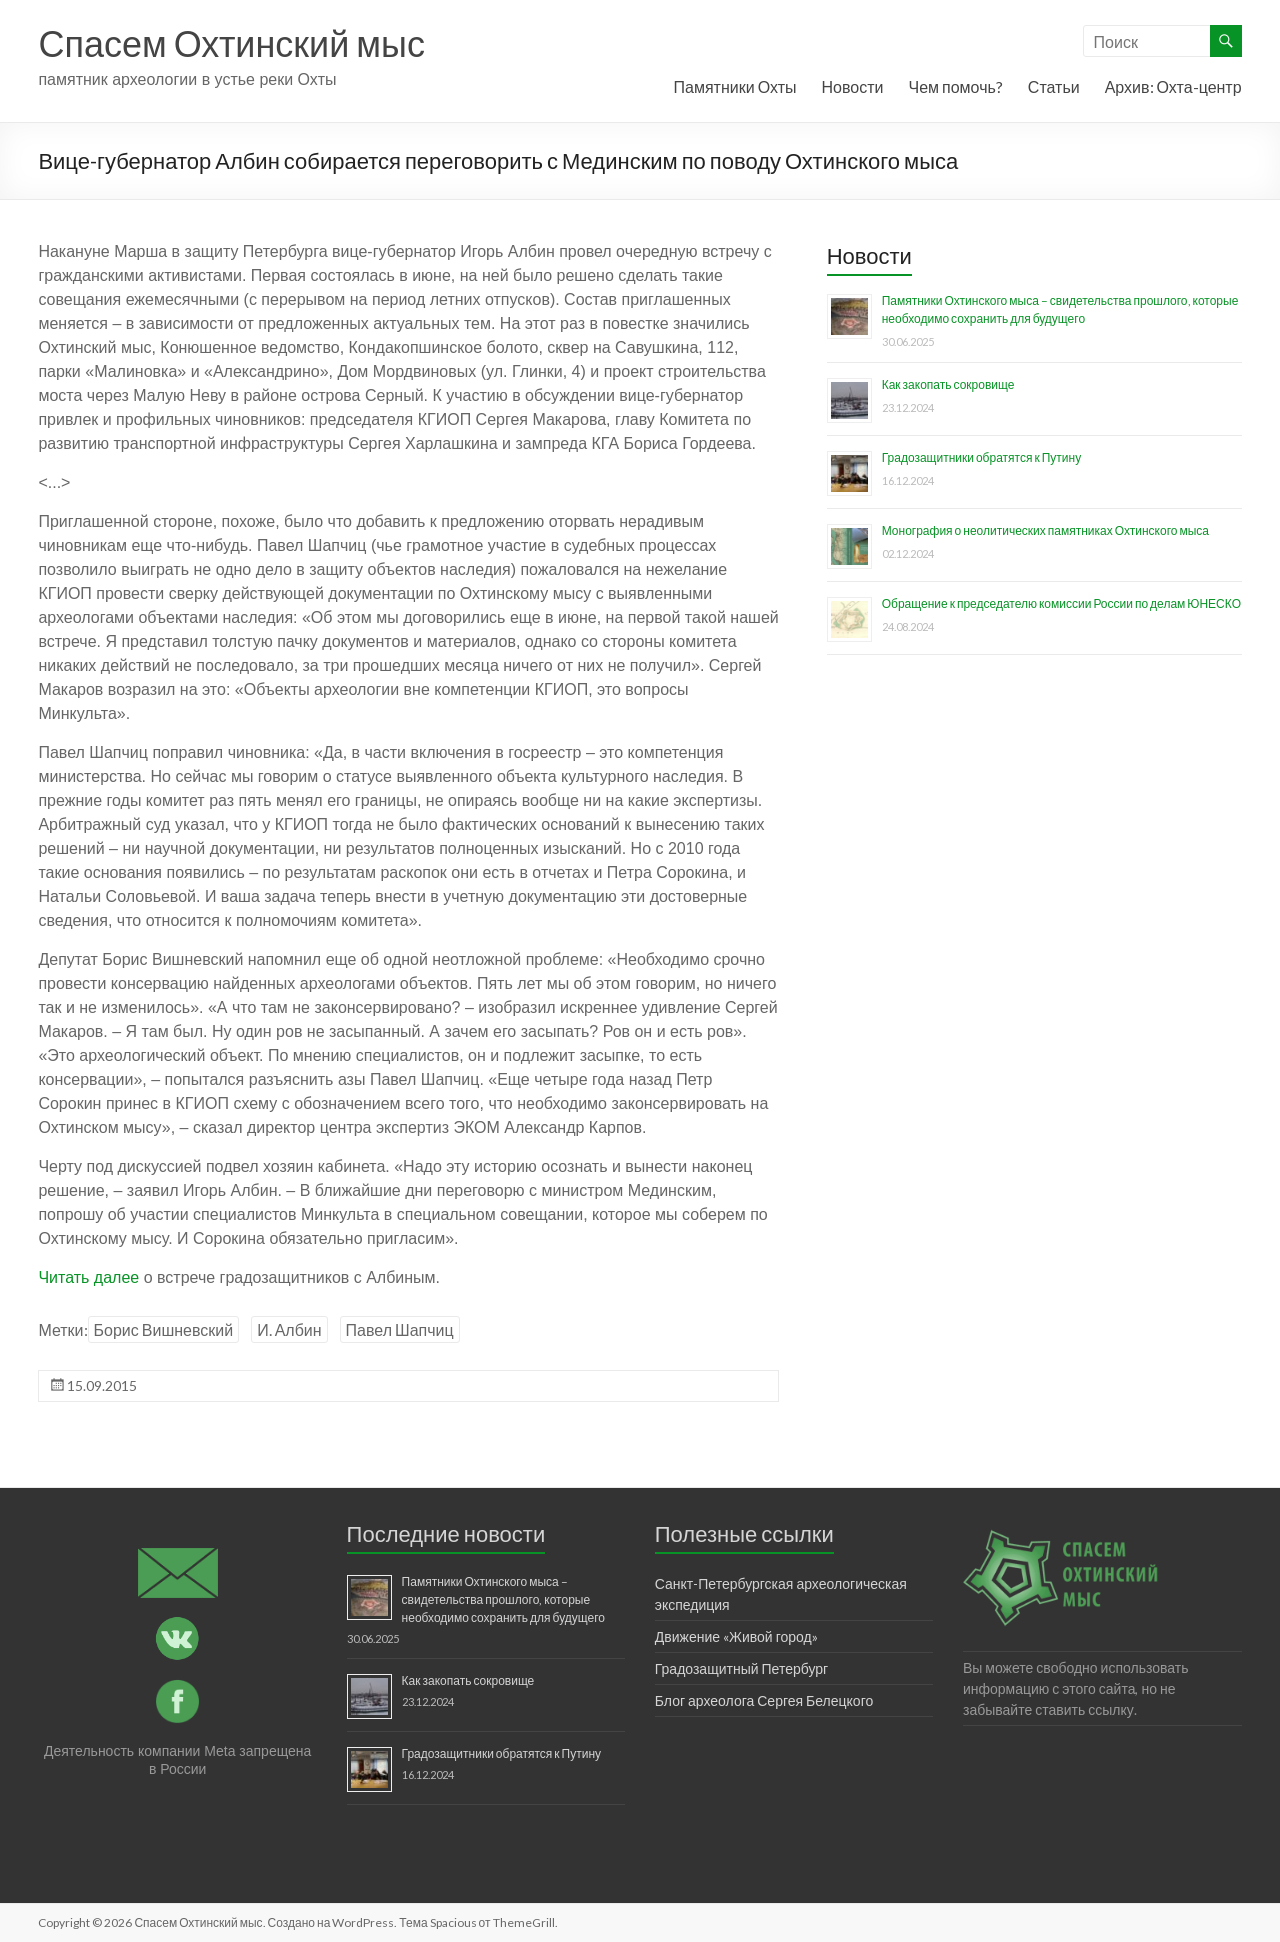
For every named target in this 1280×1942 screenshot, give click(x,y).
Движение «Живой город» (736, 1636)
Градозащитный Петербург (741, 1668)
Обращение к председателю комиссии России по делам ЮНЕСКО (1061, 603)
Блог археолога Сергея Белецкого (764, 1700)
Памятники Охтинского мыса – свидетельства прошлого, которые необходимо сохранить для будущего (503, 1599)
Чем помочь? (955, 86)
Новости (853, 86)
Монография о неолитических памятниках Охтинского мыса (1045, 530)
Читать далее (88, 1277)
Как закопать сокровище (948, 384)
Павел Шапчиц (400, 1329)
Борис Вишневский (164, 1329)
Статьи (1054, 86)
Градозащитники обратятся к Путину (981, 457)
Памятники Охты (735, 86)
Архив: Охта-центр (1173, 86)
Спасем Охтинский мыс (231, 43)
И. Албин (289, 1329)
